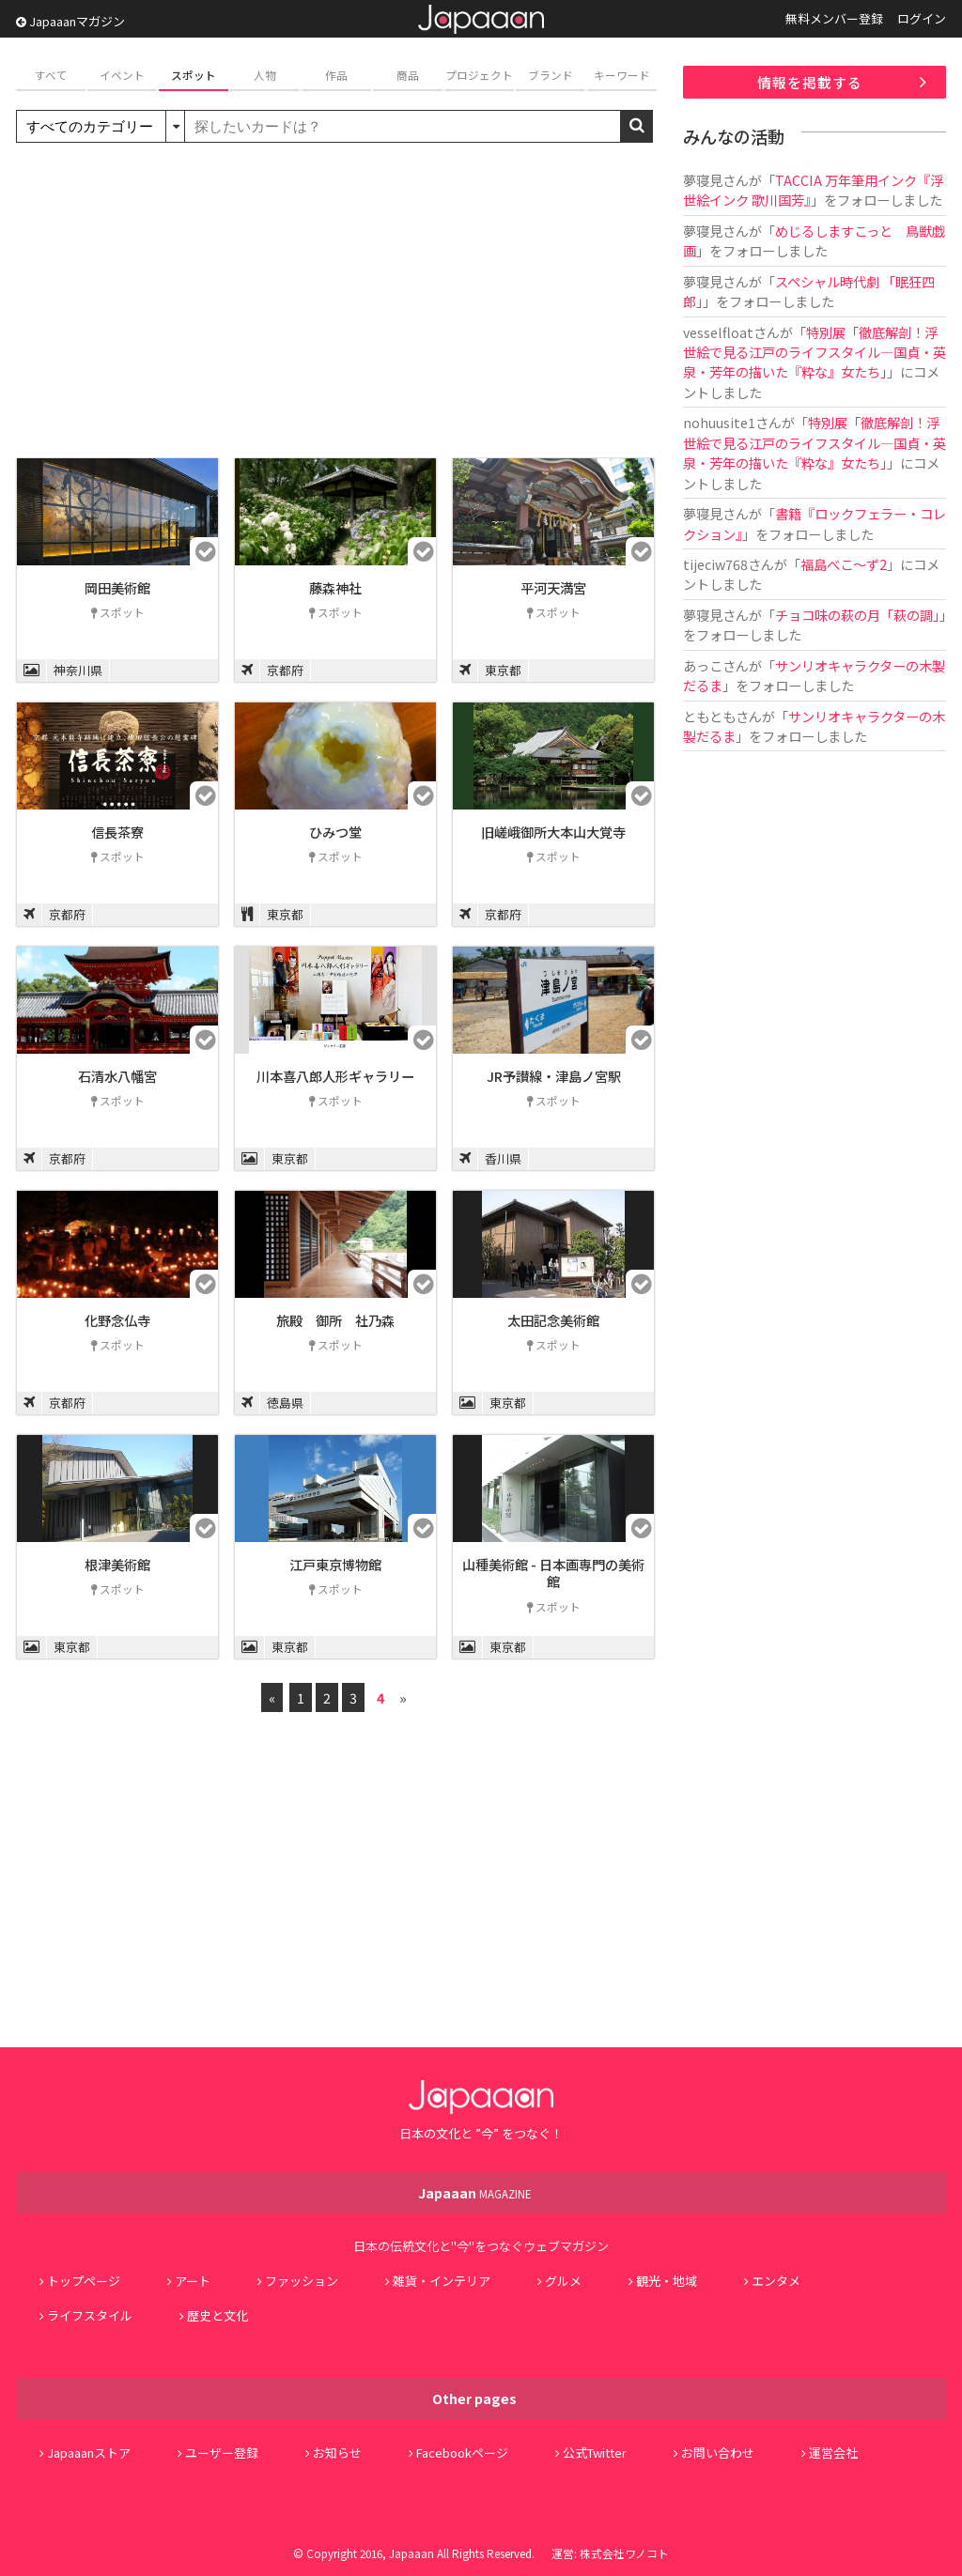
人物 (265, 75)
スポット (193, 75)
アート (192, 2281)
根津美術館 (117, 1564)
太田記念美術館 (553, 1320)
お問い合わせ (717, 2452)
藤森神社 (335, 587)
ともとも (709, 716)
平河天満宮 (553, 587)
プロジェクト (479, 75)
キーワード (622, 75)
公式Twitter (595, 2452)
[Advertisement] (335, 302)
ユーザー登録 (221, 2452)
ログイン (921, 18)
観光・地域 (666, 2281)
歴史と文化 (217, 2315)
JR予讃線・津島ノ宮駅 (554, 1076)
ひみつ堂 (335, 831)
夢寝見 (702, 180)
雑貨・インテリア (441, 2281)
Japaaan (481, 19)
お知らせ (337, 2452)
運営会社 (833, 2452)
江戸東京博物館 (335, 1564)
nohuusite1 (719, 422)
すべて (51, 75)
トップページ (83, 2281)
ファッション (301, 2281)
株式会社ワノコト (624, 2553)
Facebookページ (462, 2452)
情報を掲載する (809, 82)
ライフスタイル (89, 2315)
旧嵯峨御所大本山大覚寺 (553, 831)
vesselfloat (718, 332)
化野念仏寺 (117, 1320)
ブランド (550, 75)
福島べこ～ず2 (843, 564)
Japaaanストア (89, 2452)
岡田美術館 (117, 587)
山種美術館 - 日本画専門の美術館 (553, 1573)
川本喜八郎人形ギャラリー (335, 1076)
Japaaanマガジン (70, 21)
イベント (122, 75)
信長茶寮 (117, 831)
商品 (407, 75)
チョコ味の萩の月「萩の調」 (857, 615)
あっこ (702, 665)
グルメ (563, 2281)
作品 (336, 75)
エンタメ (776, 2281)
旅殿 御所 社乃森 (335, 1320)
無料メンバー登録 (834, 18)
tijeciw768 (715, 564)
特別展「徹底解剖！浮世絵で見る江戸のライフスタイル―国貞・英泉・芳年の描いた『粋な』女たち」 (814, 352)
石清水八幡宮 (117, 1076)
